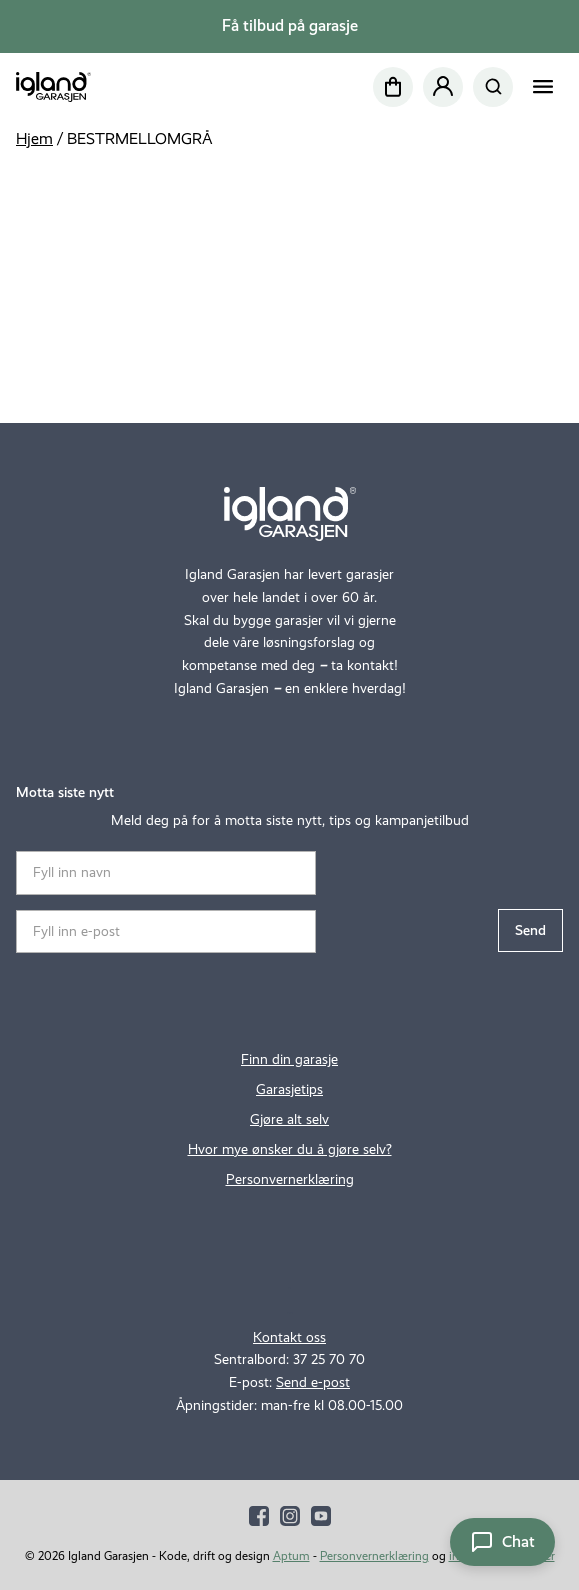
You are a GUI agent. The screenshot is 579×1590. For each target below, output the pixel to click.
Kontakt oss (289, 1337)
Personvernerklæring (290, 1179)
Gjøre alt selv (289, 1119)
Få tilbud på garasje (290, 25)
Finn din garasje (289, 1059)
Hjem (34, 138)
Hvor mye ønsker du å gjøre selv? (290, 1149)
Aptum (291, 1555)
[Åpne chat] (502, 1542)
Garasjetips (289, 1089)
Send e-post (313, 1382)
